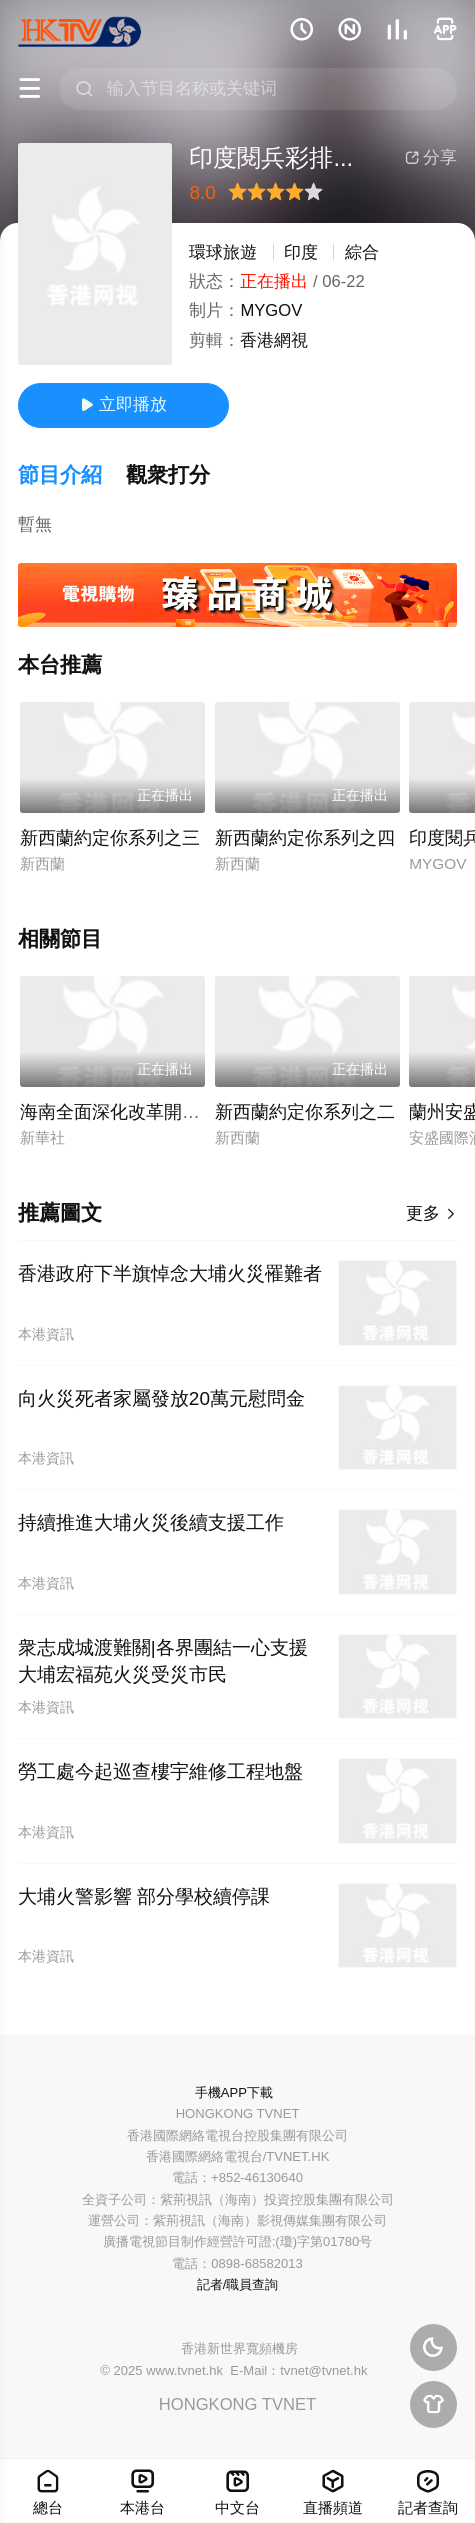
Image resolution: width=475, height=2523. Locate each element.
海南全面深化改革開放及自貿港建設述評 (182, 1112)
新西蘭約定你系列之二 (305, 1112)
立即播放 (123, 404)
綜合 (362, 252)
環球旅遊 (223, 252)
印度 (301, 252)
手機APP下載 (234, 2092)
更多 (431, 1213)
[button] (72, 475)
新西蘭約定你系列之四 (305, 838)
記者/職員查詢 (238, 2284)
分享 (431, 157)
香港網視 (274, 340)
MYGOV (271, 310)
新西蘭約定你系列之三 (110, 838)
